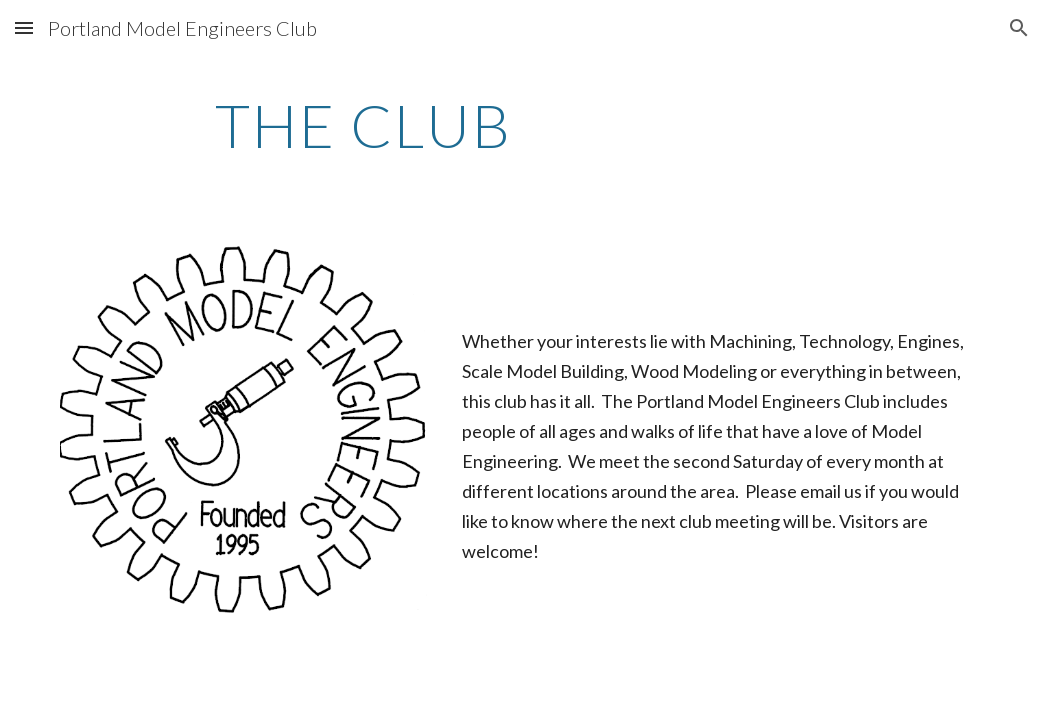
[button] (24, 27)
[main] (364, 125)
